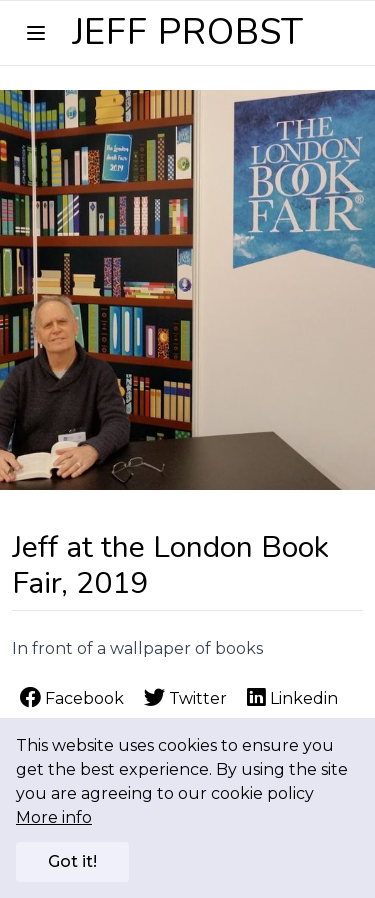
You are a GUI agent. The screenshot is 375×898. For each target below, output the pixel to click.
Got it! (72, 861)
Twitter (187, 698)
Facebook (74, 698)
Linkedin (292, 698)
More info (54, 817)
